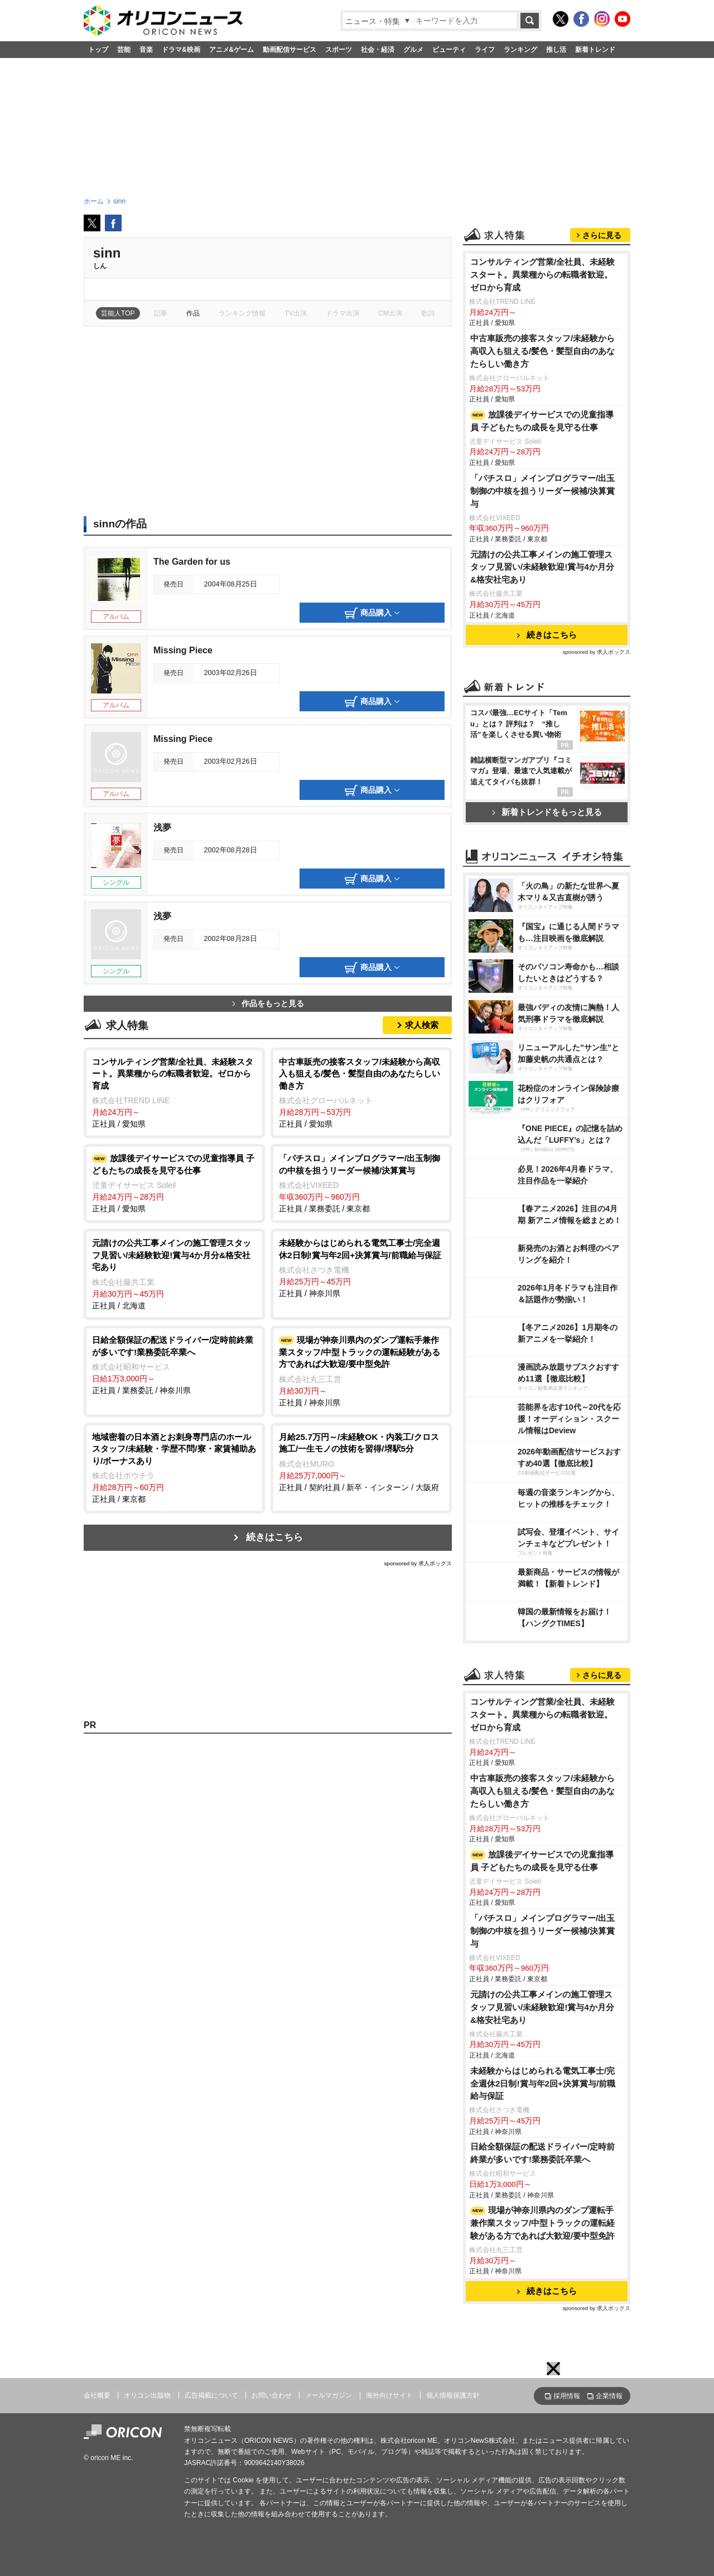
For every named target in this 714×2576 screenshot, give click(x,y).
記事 (160, 313)
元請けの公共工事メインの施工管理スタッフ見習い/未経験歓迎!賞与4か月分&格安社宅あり (542, 567)
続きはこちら (274, 1537)
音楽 (146, 50)
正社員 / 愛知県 (174, 1092)
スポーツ (338, 50)
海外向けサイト (389, 2395)
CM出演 (390, 313)
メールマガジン (328, 2395)
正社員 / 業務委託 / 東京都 (361, 1182)
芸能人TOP (118, 313)
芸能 (124, 50)
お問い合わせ (272, 2395)
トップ (98, 50)
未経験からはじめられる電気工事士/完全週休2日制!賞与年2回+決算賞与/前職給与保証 (542, 2083)
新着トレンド (595, 50)
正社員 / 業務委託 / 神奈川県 (174, 1364)
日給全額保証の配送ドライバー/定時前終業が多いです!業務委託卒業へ (542, 2153)
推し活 (556, 50)
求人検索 (421, 1025)
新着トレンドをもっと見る (547, 812)
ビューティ (449, 50)
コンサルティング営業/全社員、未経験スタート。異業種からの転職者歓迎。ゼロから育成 (542, 274)
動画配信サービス (289, 50)
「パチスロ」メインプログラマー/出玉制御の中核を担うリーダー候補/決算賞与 (542, 490)
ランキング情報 (242, 313)
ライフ (485, 50)
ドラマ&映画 (181, 50)
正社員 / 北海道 (174, 1273)
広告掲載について (211, 2395)
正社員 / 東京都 (174, 1467)
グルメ (413, 50)
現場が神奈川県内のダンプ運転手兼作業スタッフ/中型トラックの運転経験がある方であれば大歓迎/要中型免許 (542, 2222)
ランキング (520, 50)
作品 (193, 313)
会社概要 (97, 2395)
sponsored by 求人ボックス (418, 1563)
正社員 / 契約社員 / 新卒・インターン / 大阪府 (361, 1461)
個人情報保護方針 (453, 2395)
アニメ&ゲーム (231, 50)
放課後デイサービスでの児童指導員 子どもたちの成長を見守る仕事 (542, 421)
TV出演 (295, 313)
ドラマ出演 (342, 313)
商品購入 (372, 613)
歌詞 (428, 313)
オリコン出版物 (147, 2395)
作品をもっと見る (268, 1004)
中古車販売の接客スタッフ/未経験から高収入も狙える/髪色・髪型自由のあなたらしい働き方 (542, 350)
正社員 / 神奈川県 (361, 1267)
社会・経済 (377, 50)
